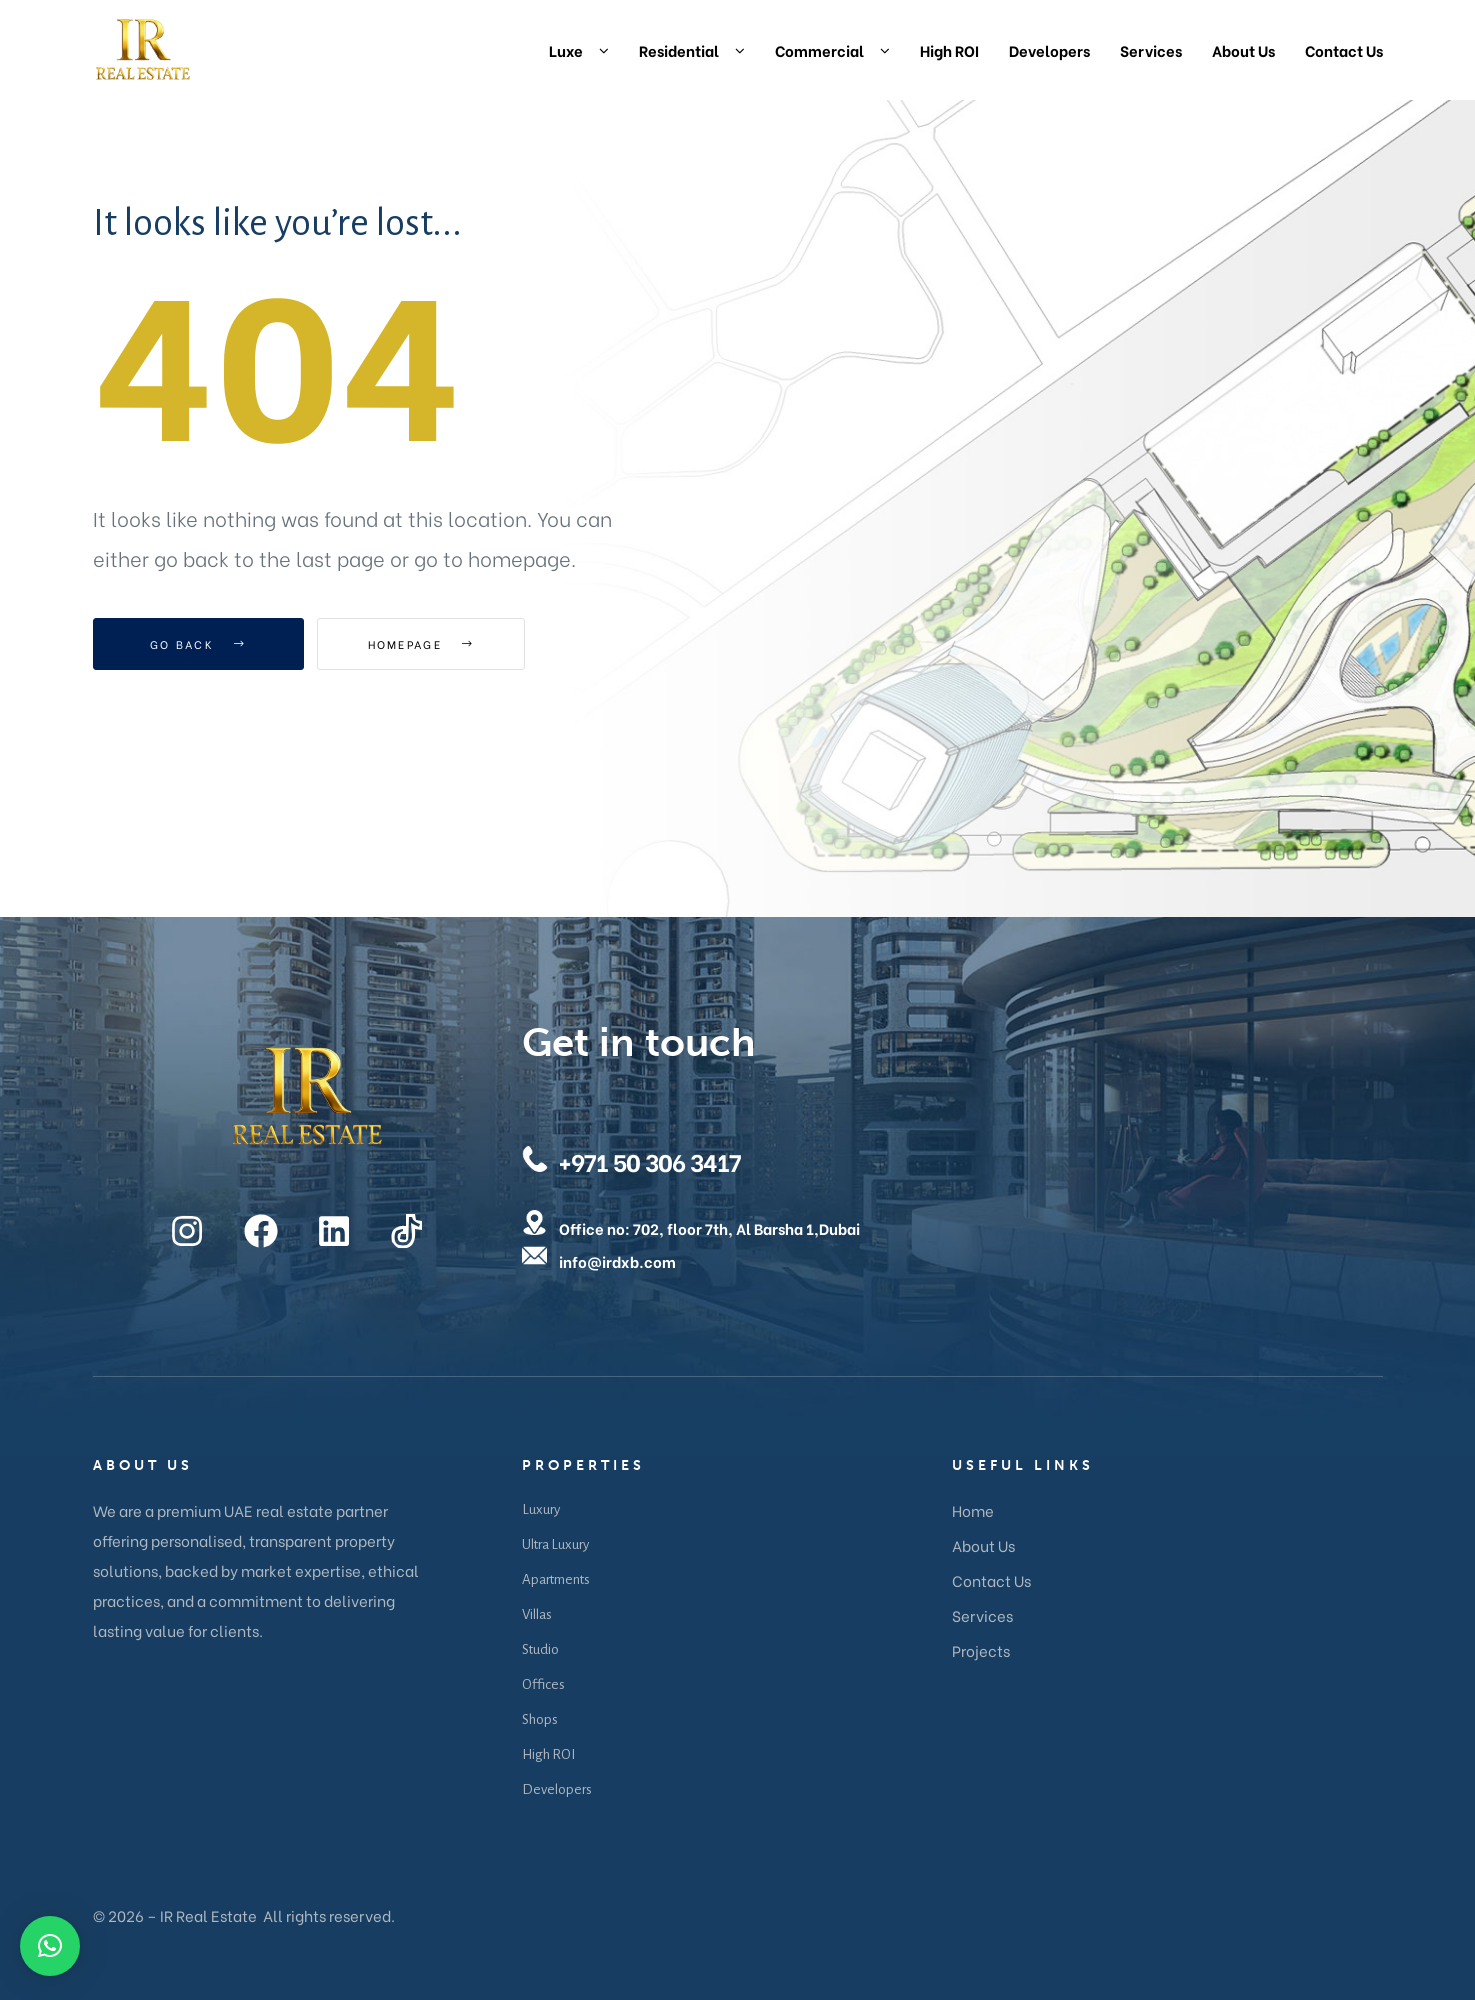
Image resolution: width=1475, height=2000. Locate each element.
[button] (50, 1946)
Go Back (198, 644)
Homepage (427, 644)
